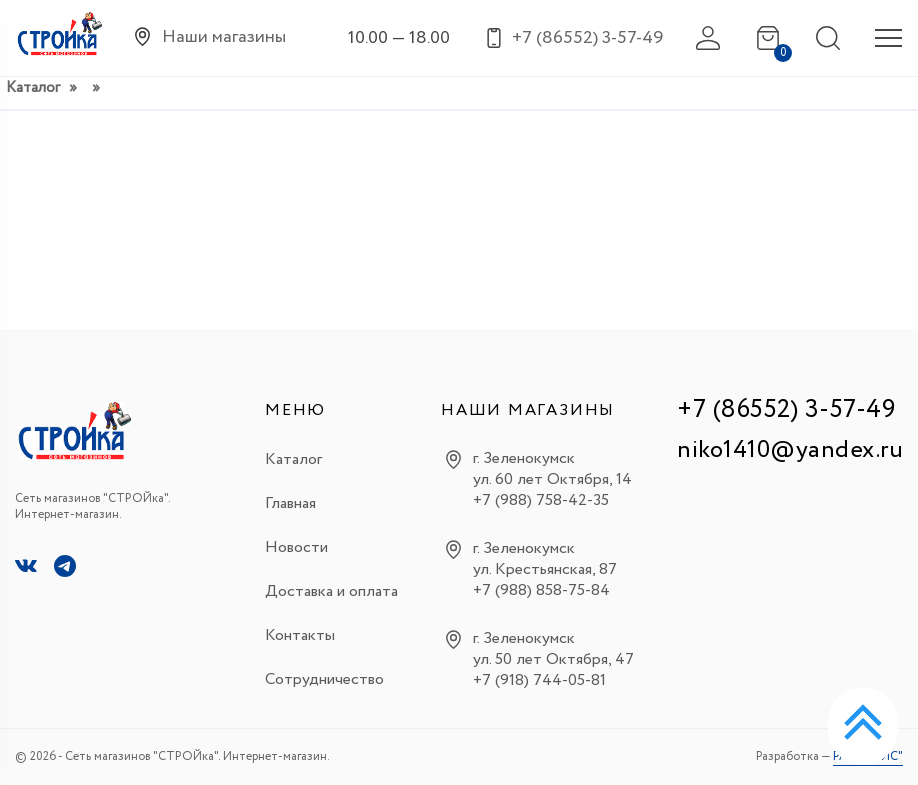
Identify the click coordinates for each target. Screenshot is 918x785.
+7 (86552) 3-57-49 (786, 409)
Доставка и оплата (331, 591)
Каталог (33, 88)
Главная (290, 503)
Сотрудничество (324, 679)
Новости (296, 547)
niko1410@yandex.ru (790, 450)
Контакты (300, 635)
